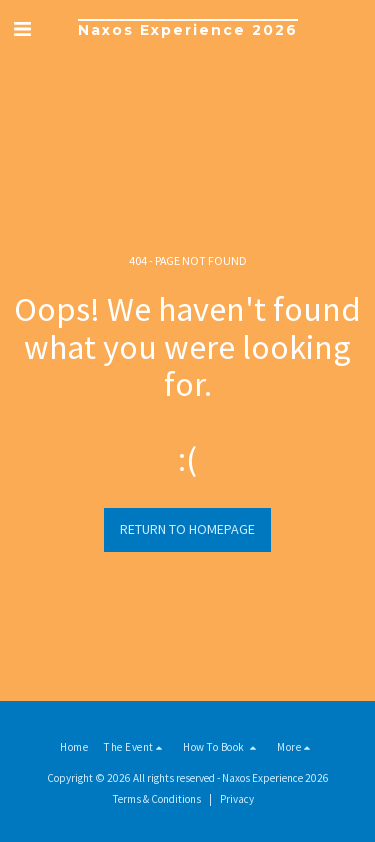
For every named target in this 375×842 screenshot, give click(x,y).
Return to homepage (187, 529)
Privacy (237, 799)
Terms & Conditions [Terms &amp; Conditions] (157, 799)
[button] (22, 28)
